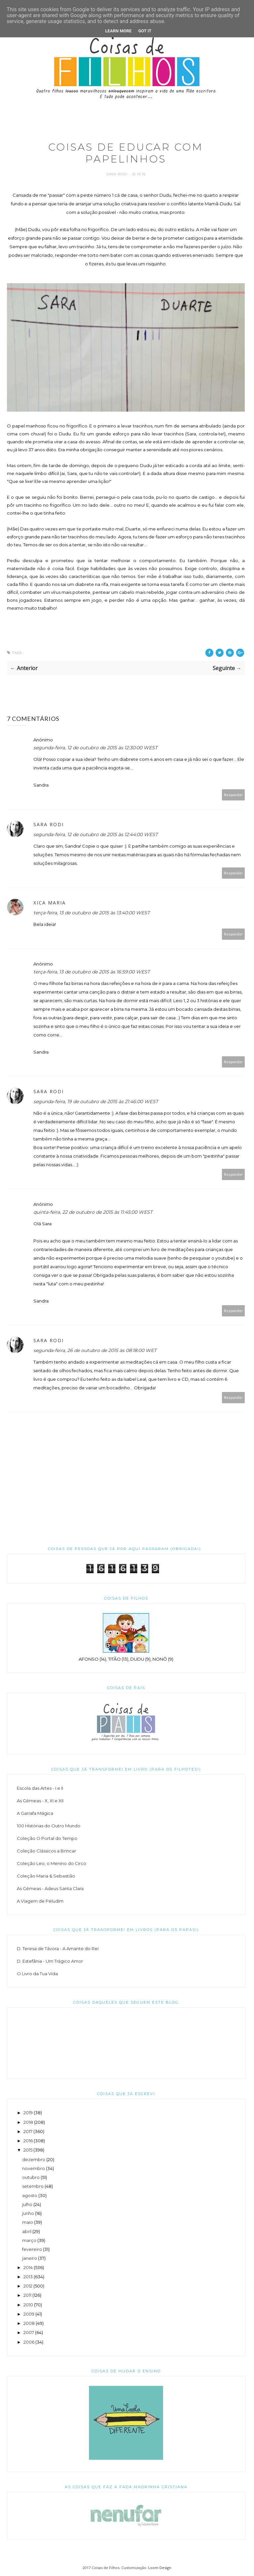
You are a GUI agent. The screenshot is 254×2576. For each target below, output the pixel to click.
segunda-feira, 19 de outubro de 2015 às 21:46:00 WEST (95, 1101)
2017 (27, 2131)
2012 (27, 2285)
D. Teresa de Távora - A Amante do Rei (58, 1948)
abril (26, 2231)
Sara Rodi (117, 174)
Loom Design (159, 2567)
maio (27, 2222)
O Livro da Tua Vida (37, 1973)
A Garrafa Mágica (35, 1813)
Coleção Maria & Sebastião (46, 1876)
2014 (28, 2267)
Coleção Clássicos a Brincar (46, 1850)
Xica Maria (49, 902)
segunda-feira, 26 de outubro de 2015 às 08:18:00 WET (94, 1350)
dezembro (33, 2159)
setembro (33, 2186)
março (29, 2240)
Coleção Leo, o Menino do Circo (51, 1863)
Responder (233, 795)
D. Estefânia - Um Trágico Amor (50, 1961)
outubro (31, 2177)
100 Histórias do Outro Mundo (48, 1825)
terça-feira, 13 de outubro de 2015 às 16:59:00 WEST (91, 972)
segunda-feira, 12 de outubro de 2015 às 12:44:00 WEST (95, 834)
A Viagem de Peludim (40, 1901)
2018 (28, 2122)
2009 (28, 2314)
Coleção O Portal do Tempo (47, 1838)
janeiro (29, 2258)
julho (27, 2204)
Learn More (118, 30)
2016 (28, 2140)
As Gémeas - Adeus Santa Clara (50, 1888)
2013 (28, 2276)
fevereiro (32, 2249)
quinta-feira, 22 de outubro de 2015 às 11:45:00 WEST (92, 1212)
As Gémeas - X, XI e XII (40, 1800)
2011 (27, 2295)
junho (28, 2213)
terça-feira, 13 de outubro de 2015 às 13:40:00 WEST (91, 913)
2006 (28, 2342)
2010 (28, 2304)
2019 (28, 2112)
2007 (28, 2332)
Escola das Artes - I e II (40, 1788)
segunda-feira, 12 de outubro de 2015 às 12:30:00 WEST (95, 748)
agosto (29, 2195)
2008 (29, 2323)
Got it (144, 30)
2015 (27, 2149)
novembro (33, 2168)
